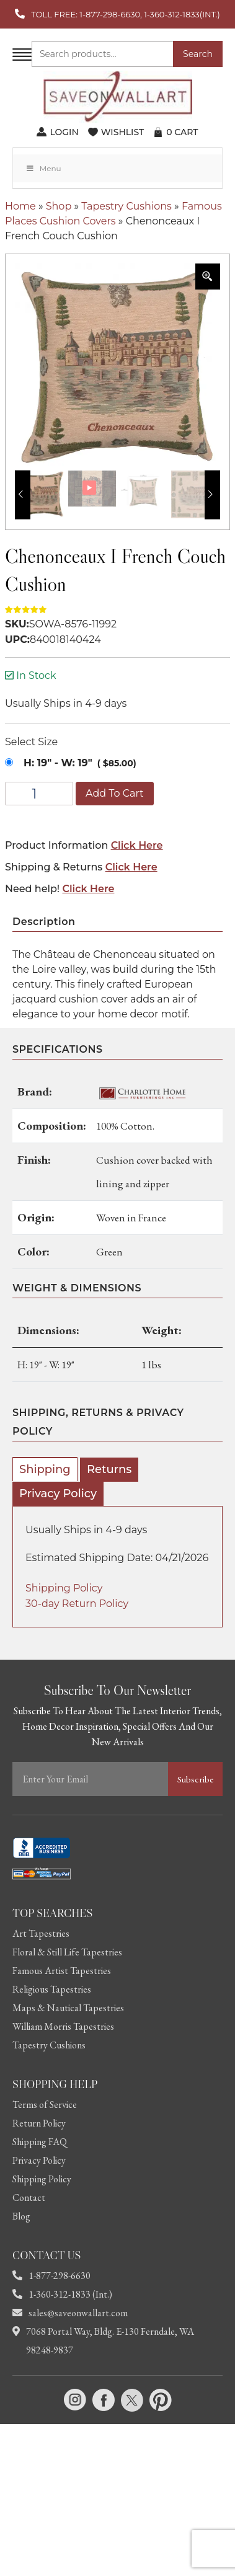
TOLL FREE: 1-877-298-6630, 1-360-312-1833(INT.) (125, 14)
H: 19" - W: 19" (58, 763)
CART (182, 132)
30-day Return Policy (76, 1603)
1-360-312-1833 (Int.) (62, 2294)
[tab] (45, 1469)
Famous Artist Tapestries (61, 1970)
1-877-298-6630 (51, 2275)
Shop (59, 206)
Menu (43, 168)
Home (20, 206)
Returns (109, 1469)
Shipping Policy (63, 1588)
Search (198, 54)
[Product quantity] (39, 793)
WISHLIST (122, 132)
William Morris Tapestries (63, 2026)
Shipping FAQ (39, 2141)
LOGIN (64, 132)
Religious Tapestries (51, 1989)
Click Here (137, 845)
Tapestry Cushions (126, 206)
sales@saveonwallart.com (70, 2312)
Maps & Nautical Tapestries (68, 2007)
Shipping (45, 1469)
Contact (28, 2197)
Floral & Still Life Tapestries (67, 1952)
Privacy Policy (58, 1493)
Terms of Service (44, 2104)
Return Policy (39, 2123)
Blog (21, 2216)
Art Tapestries (40, 1933)
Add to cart (115, 793)
